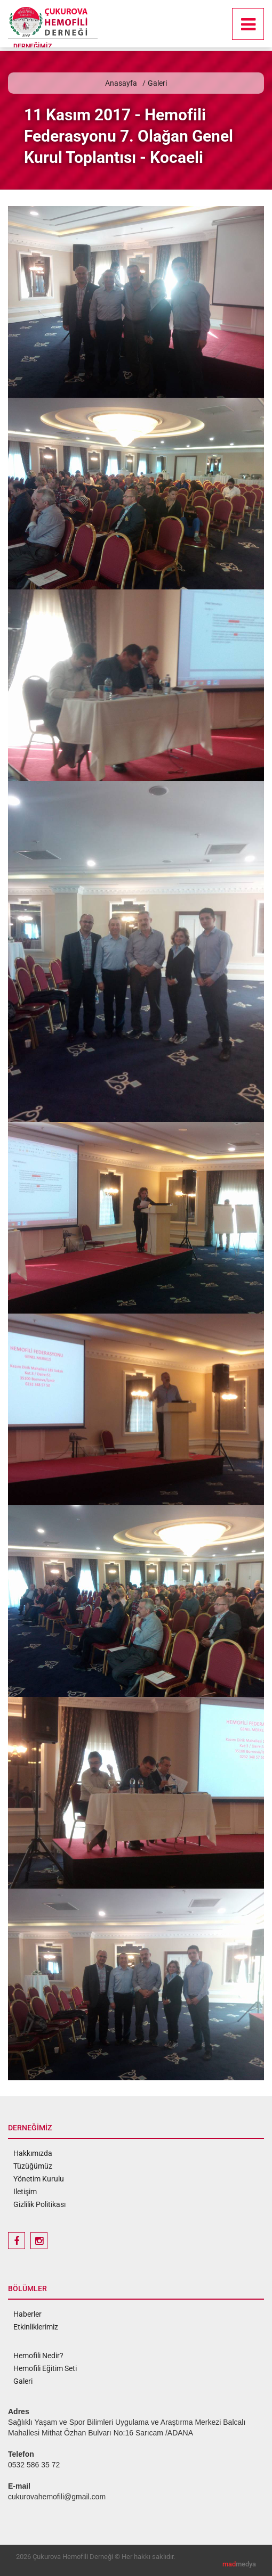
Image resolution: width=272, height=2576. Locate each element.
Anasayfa (121, 83)
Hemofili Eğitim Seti (45, 2368)
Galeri (157, 83)
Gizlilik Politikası (39, 2204)
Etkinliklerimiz (35, 2327)
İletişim (25, 2191)
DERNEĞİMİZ (32, 46)
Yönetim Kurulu (38, 2179)
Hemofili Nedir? (38, 2355)
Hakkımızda (32, 2153)
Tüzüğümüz (32, 2166)
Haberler (27, 2314)
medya (239, 2564)
